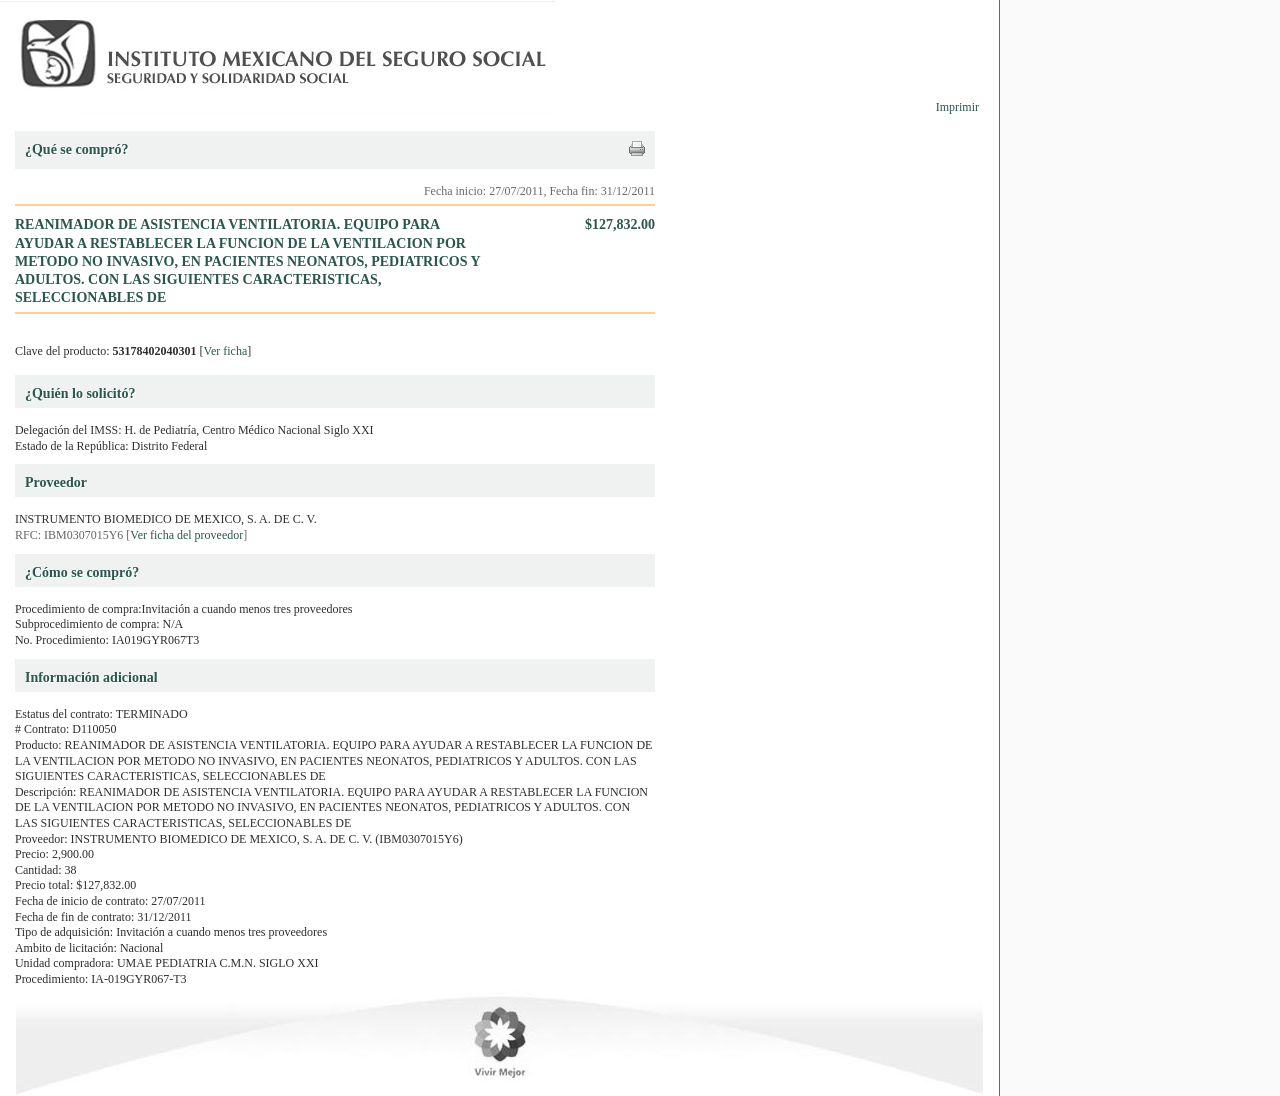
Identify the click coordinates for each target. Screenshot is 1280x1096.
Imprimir (957, 107)
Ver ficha (226, 351)
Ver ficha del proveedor (186, 535)
